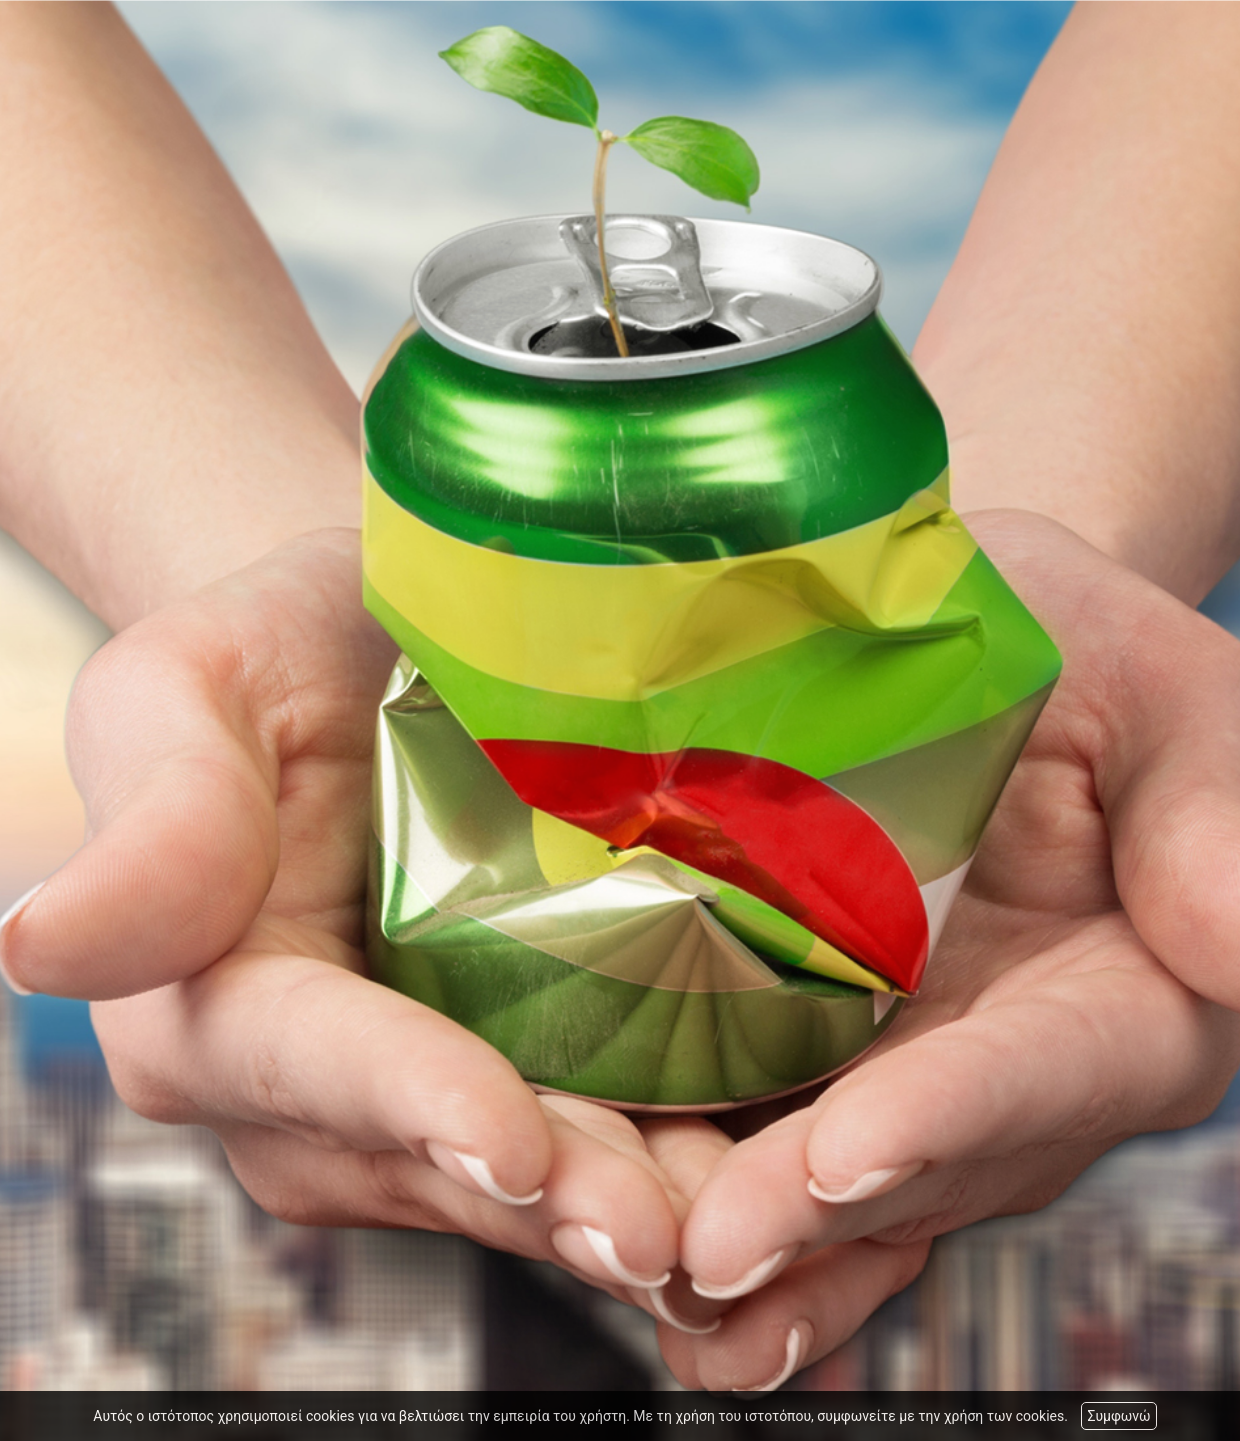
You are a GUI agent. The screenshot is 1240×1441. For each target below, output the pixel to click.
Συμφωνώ (1118, 1416)
